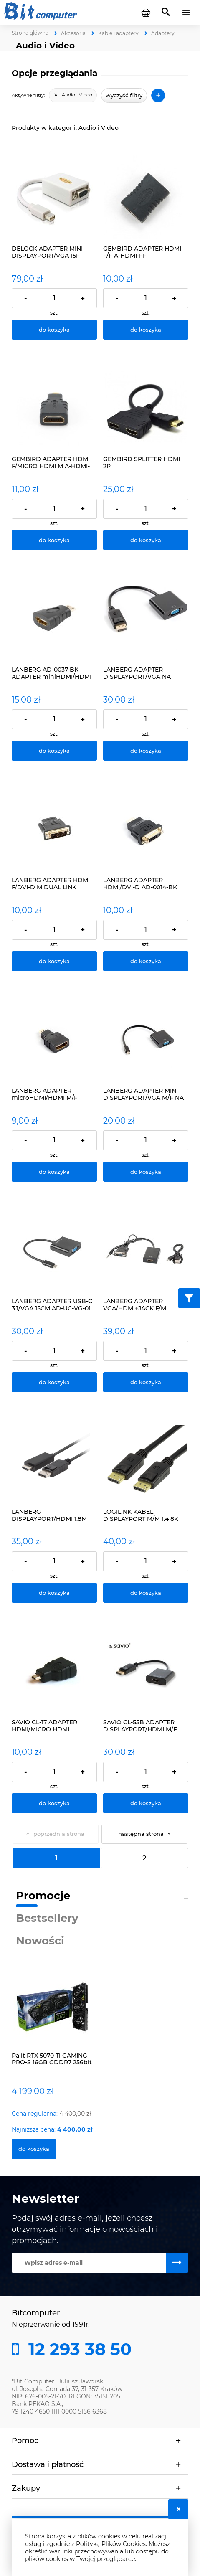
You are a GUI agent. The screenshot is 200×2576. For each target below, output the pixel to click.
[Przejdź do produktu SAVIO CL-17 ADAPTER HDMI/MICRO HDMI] (54, 1670)
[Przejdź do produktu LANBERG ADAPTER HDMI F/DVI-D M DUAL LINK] (54, 828)
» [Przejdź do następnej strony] (169, 1833)
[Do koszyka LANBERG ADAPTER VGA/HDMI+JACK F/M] (145, 1382)
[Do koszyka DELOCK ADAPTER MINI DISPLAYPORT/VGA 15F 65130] (54, 330)
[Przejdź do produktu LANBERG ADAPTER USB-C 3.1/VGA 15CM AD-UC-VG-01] (54, 1249)
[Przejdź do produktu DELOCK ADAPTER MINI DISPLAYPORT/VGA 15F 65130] (54, 196)
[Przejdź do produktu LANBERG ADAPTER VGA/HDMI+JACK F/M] (145, 1249)
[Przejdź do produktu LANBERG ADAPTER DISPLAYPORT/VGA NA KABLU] (145, 617)
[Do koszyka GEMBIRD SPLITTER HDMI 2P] (145, 540)
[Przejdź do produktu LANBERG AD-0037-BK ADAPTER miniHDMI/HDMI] (54, 617)
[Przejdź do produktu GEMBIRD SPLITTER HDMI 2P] (145, 407)
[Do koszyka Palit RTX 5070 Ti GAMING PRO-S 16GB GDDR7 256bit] (34, 2149)
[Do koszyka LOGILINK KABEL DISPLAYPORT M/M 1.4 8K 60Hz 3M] (145, 1593)
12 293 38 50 (78, 2349)
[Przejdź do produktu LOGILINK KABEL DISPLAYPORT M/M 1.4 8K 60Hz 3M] (145, 1459)
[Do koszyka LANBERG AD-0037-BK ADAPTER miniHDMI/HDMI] (54, 751)
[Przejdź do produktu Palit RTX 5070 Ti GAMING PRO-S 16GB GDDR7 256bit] (54, 2014)
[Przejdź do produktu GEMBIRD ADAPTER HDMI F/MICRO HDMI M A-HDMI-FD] (54, 407)
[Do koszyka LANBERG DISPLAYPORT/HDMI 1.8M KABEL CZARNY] (54, 1593)
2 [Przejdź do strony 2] (144, 1858)
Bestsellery (47, 1918)
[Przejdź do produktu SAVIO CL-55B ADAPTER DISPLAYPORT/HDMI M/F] (145, 1670)
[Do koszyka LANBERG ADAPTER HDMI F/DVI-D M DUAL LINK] (54, 961)
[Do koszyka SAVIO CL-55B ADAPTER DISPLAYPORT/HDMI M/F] (145, 1803)
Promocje (43, 1895)
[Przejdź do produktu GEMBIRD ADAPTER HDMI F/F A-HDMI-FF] (145, 196)
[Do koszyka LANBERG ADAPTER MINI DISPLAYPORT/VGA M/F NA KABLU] (145, 1172)
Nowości (40, 1940)
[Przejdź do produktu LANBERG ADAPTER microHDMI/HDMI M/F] (54, 1038)
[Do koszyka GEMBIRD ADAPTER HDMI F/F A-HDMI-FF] (145, 330)
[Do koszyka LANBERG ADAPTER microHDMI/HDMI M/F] (54, 1172)
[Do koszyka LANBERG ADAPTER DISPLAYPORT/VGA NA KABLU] (145, 751)
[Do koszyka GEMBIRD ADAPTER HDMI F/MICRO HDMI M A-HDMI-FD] (54, 540)
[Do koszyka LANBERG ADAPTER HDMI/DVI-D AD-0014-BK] (145, 961)
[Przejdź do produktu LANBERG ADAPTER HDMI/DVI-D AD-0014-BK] (145, 828)
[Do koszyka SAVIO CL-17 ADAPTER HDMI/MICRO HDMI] (54, 1803)
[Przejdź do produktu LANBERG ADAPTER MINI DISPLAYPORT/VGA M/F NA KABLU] (145, 1038)
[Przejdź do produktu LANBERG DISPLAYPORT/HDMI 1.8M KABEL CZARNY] (54, 1459)
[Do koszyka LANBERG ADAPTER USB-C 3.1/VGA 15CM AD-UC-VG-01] (54, 1382)
